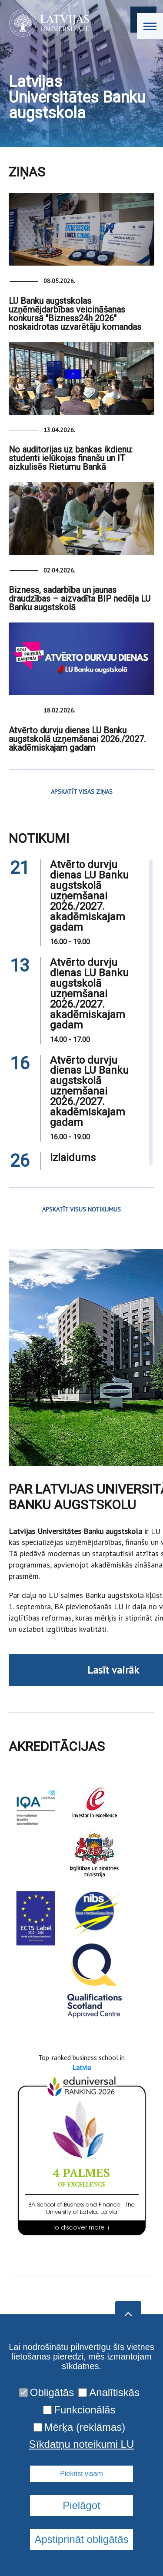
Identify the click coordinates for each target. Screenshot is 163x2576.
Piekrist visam (81, 2473)
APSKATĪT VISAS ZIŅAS (82, 791)
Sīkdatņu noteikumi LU (81, 2444)
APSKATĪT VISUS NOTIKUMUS (81, 1209)
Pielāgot (81, 2505)
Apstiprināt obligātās (81, 2539)
